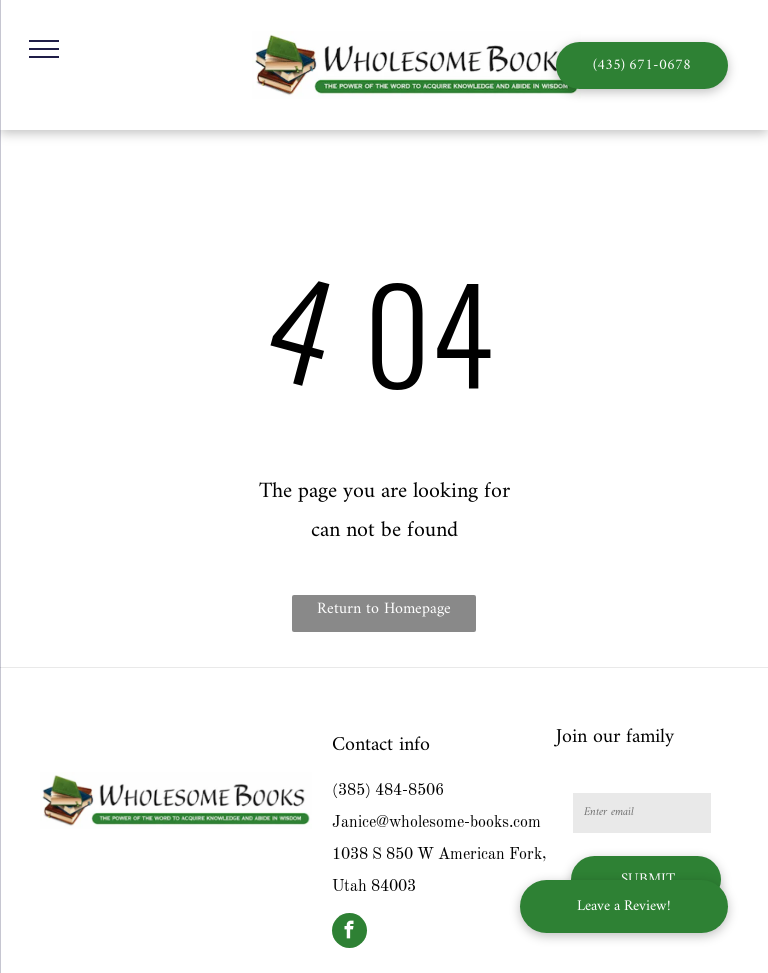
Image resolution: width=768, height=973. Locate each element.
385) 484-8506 (391, 791)
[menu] (44, 49)
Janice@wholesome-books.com (436, 823)
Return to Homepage (384, 609)
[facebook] (349, 933)
